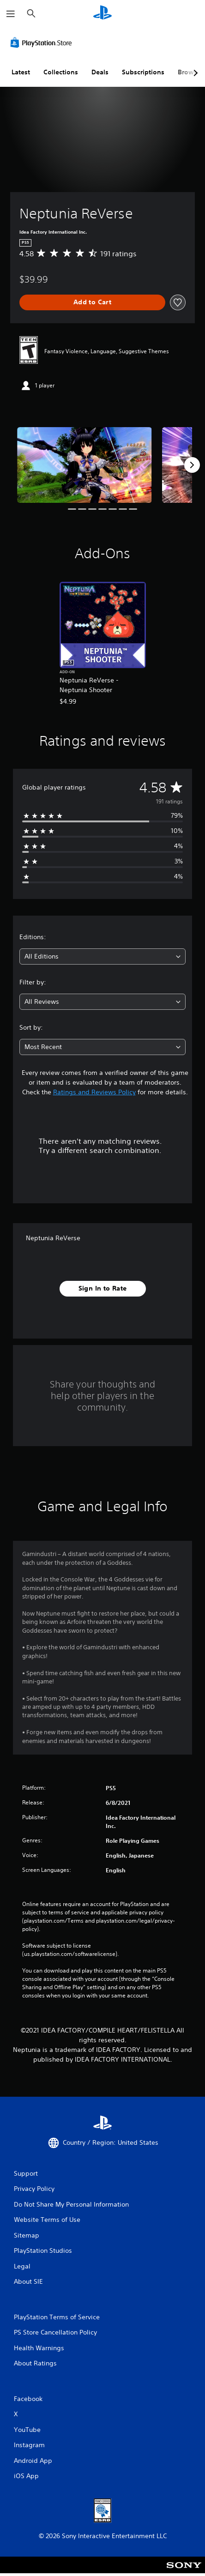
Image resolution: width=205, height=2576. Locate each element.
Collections (60, 72)
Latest (21, 72)
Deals (100, 72)
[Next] (192, 465)
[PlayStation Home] (102, 13)
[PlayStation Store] (42, 42)
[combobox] (102, 956)
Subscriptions (143, 72)
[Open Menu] (10, 14)
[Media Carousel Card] (84, 465)
